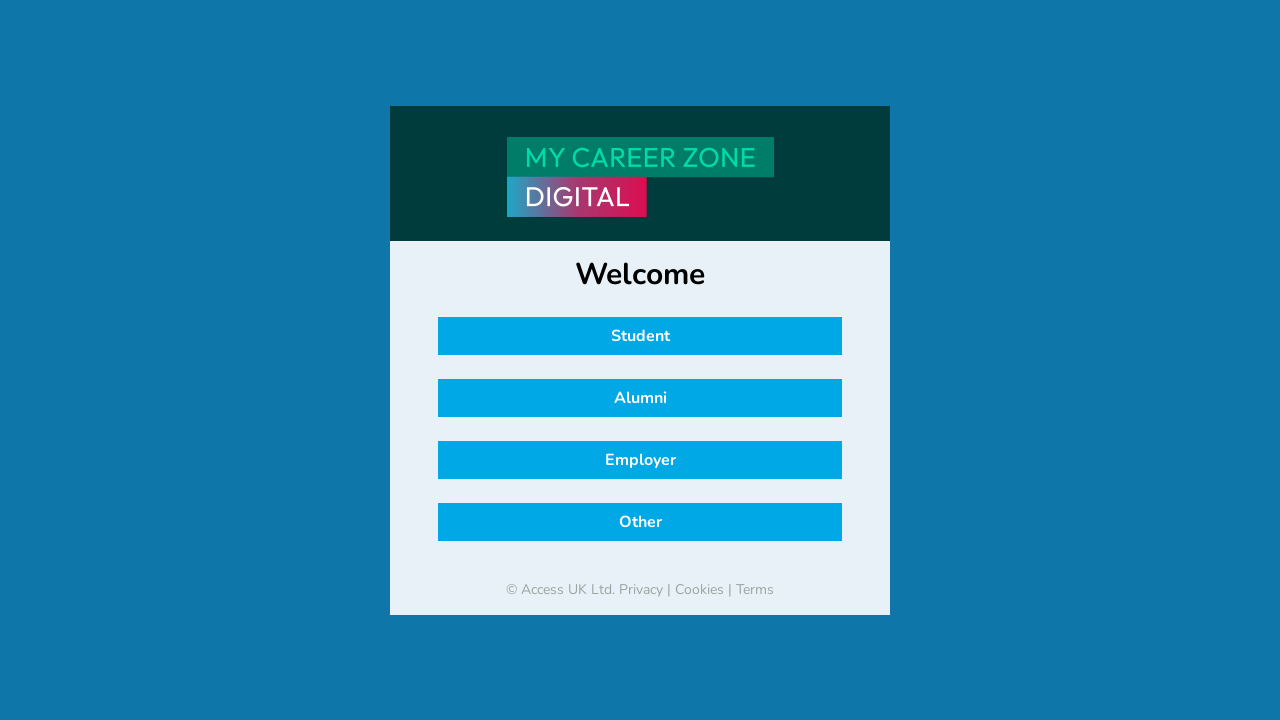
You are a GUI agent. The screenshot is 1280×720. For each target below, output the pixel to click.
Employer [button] (640, 460)
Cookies (699, 589)
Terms (755, 589)
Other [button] (640, 522)
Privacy (641, 589)
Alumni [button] (640, 398)
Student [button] (640, 336)
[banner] (640, 177)
